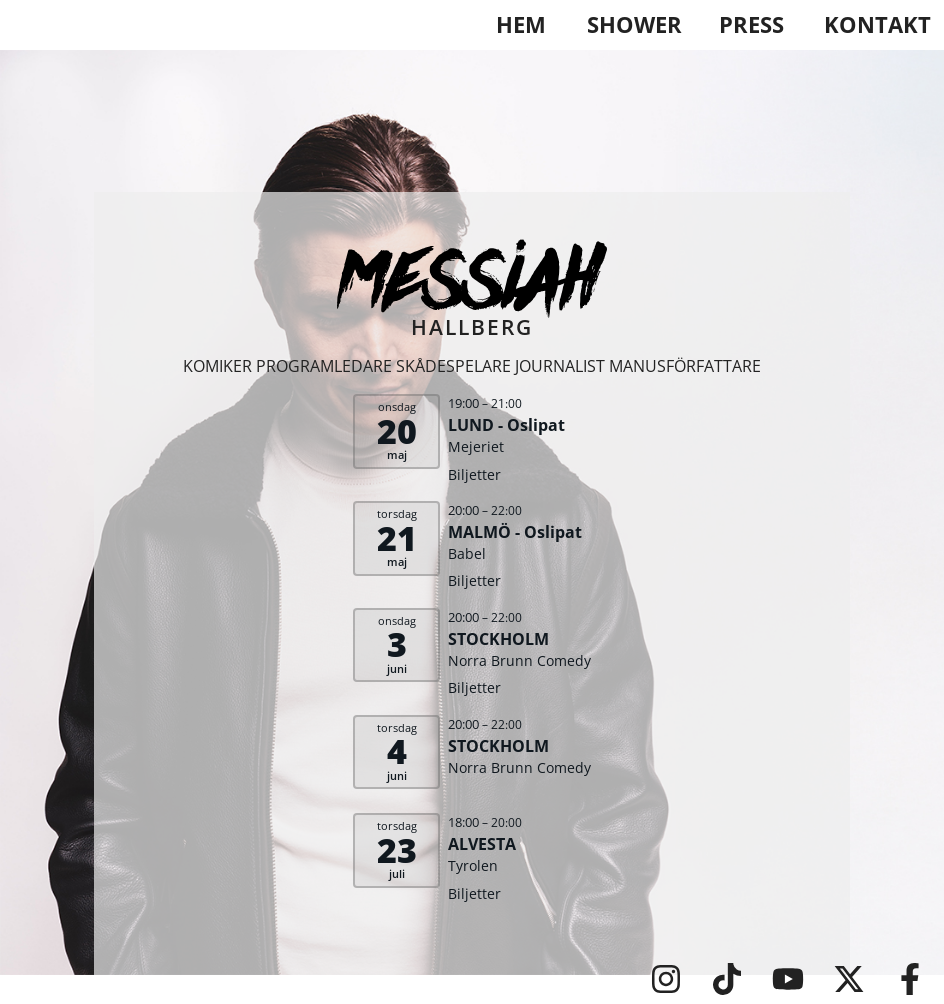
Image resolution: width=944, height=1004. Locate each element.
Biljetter (474, 474)
